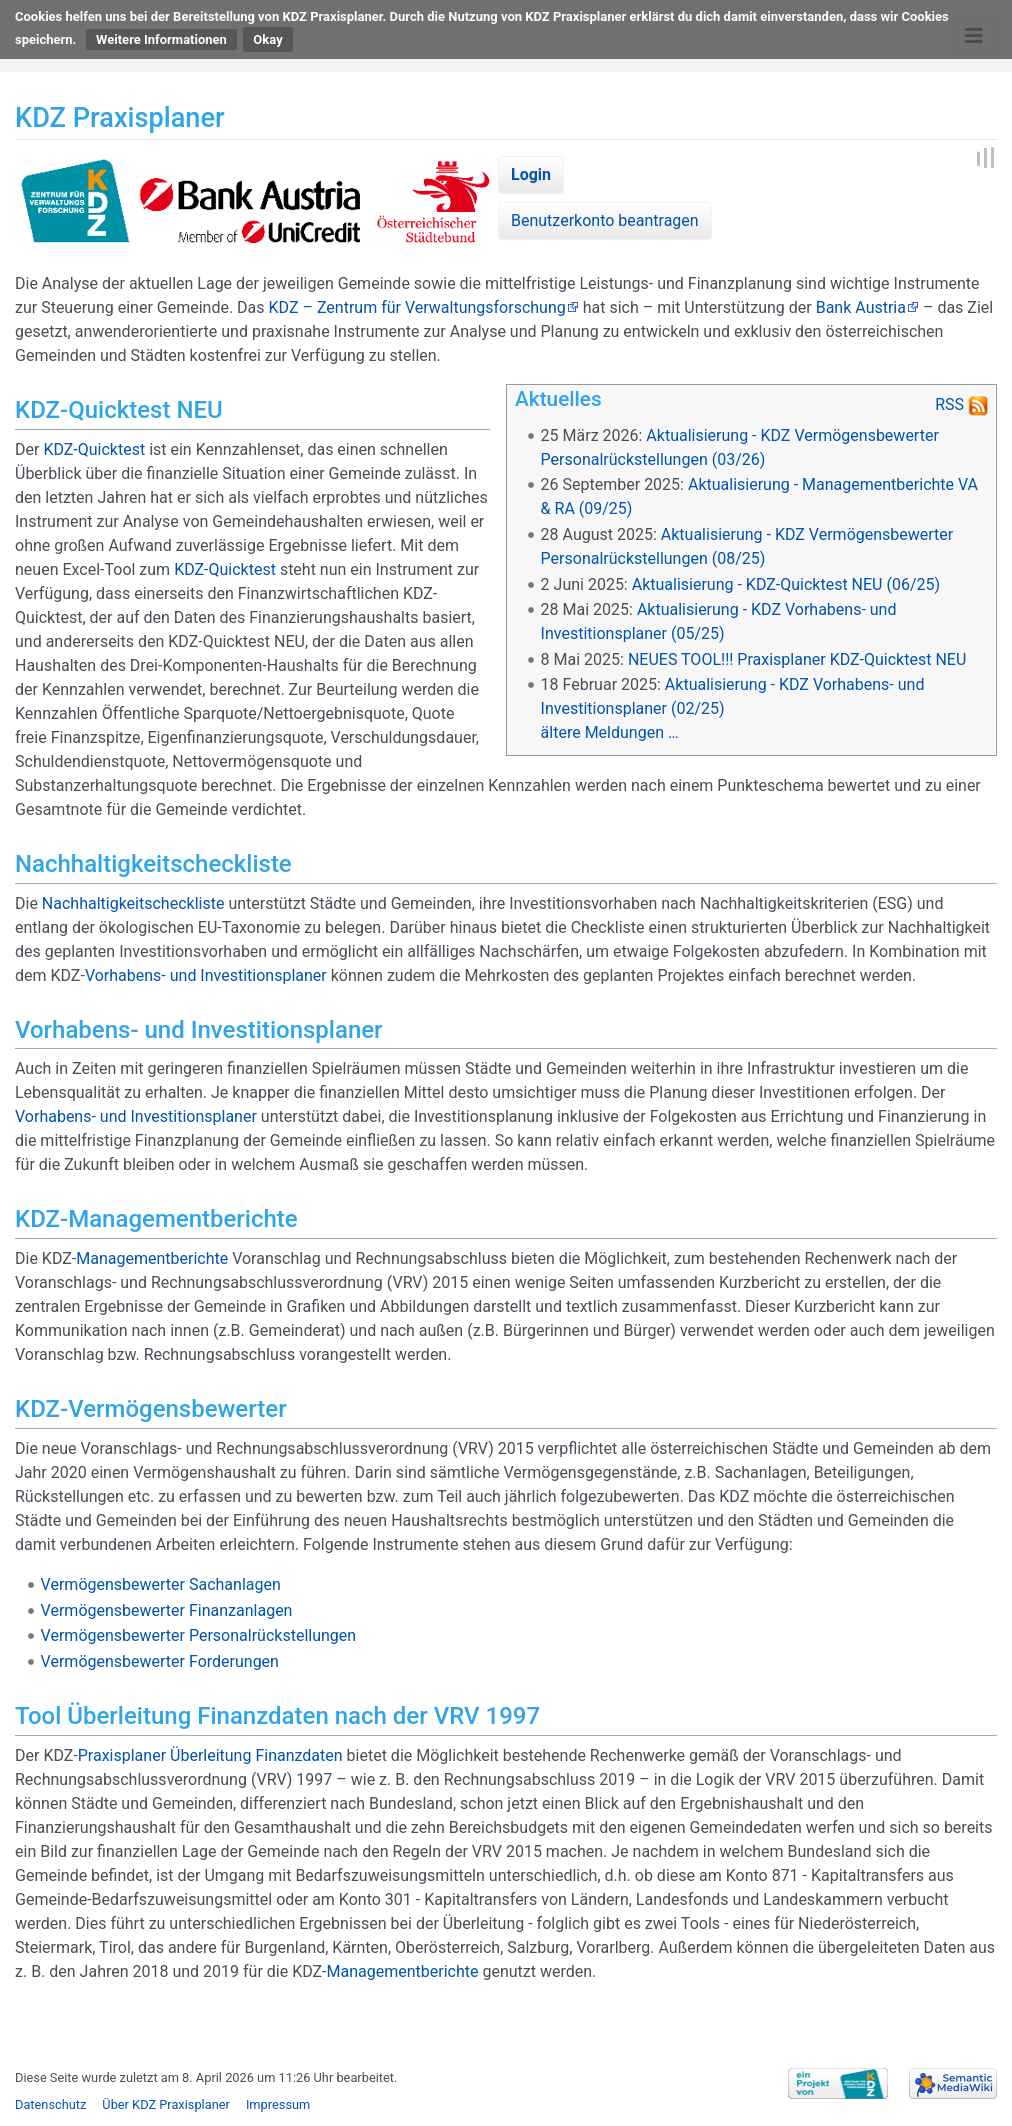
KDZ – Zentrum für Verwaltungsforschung (417, 307)
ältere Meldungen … (610, 732)
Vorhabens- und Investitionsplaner (206, 975)
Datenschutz (50, 2104)
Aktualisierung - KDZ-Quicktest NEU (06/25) (786, 584)
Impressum (278, 2104)
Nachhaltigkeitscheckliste (133, 903)
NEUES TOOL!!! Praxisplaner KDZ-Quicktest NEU (797, 659)
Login (531, 174)
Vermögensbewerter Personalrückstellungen (199, 1635)
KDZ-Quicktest (94, 449)
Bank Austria (861, 307)
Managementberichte (152, 1258)
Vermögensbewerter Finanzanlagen (167, 1610)
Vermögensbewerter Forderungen (160, 1661)
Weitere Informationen (161, 39)
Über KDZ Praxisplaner (166, 2104)
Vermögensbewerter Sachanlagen (161, 1584)
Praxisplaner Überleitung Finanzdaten (210, 1755)
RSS (949, 404)
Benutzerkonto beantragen (605, 220)
